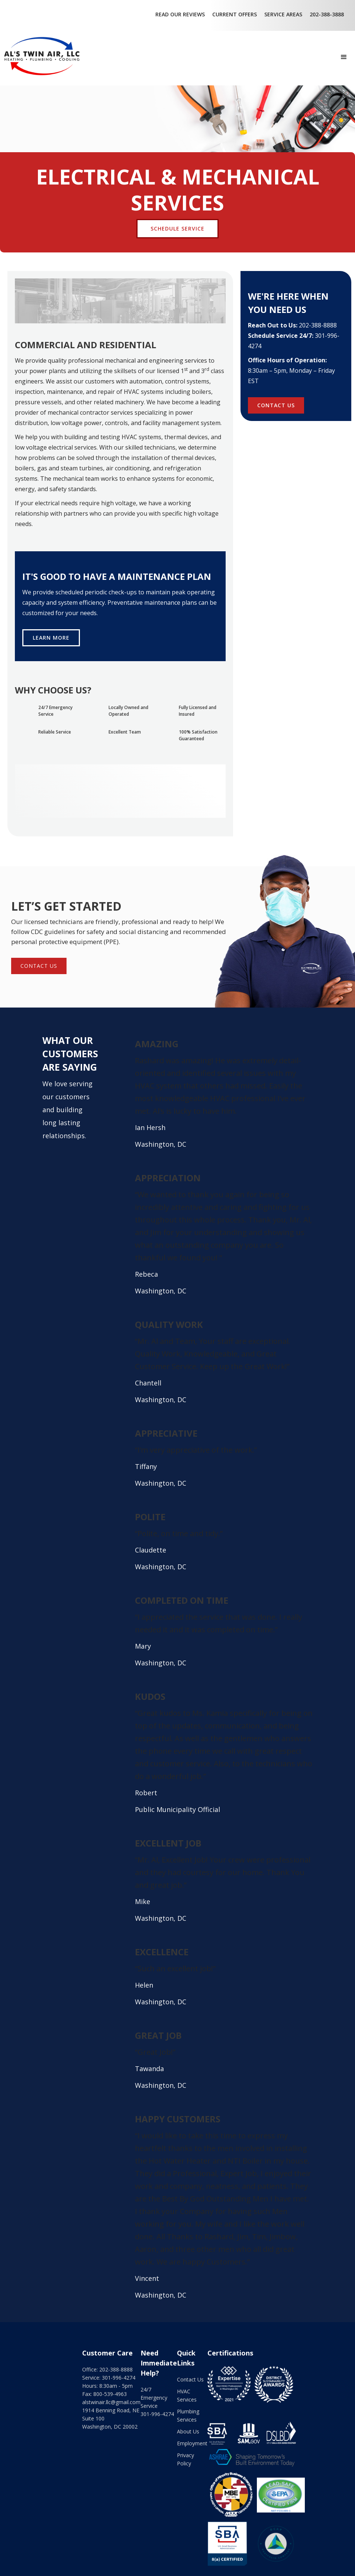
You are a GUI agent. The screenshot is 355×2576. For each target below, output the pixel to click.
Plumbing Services (188, 2415)
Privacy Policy (185, 2459)
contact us (38, 965)
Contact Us (190, 2379)
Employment (192, 2443)
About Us (188, 2431)
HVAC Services (187, 2395)
